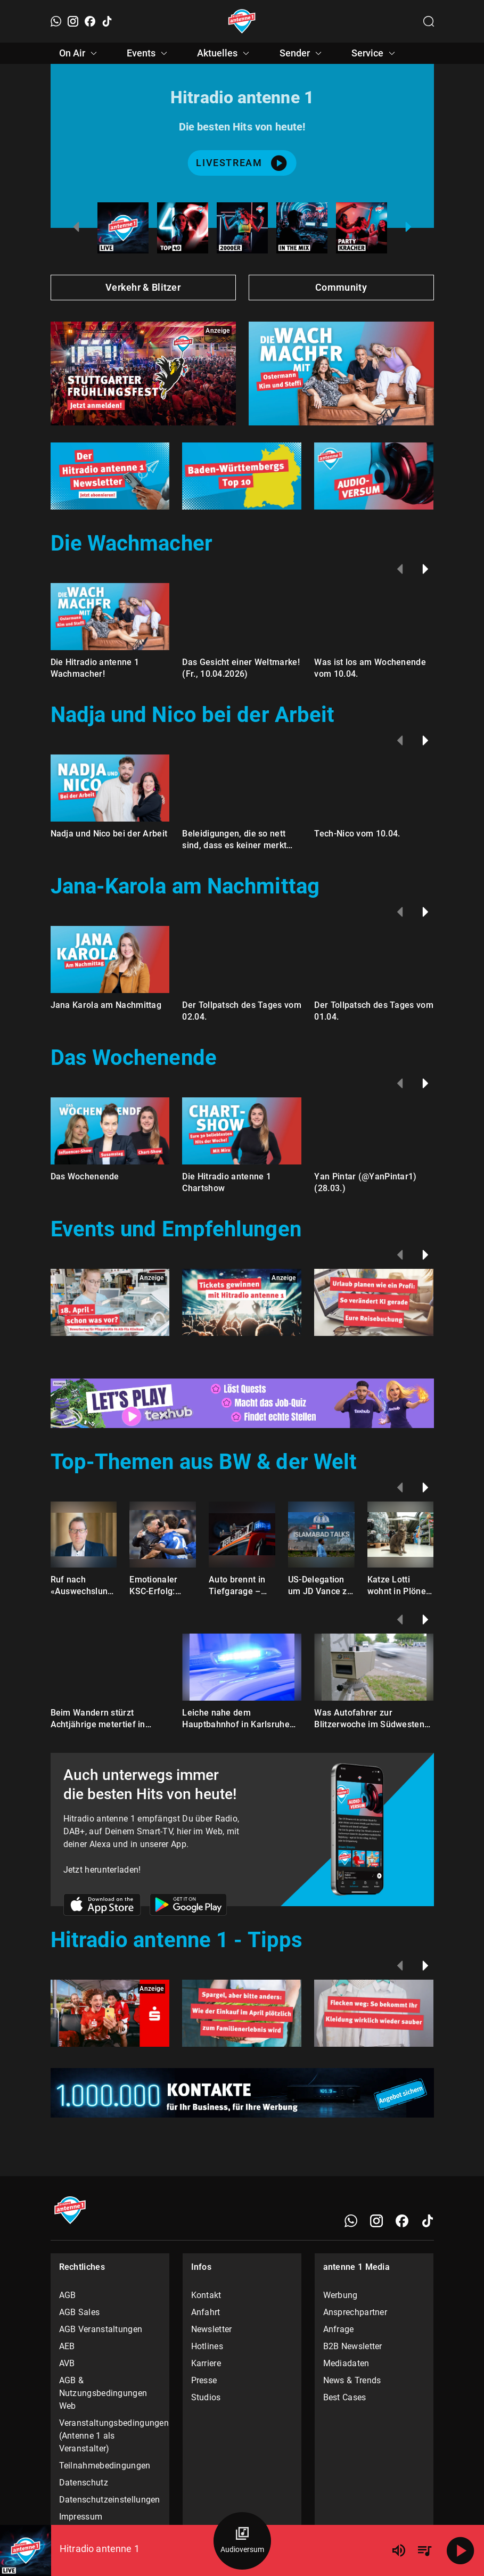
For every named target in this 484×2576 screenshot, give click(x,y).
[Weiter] (425, 569)
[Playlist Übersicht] (424, 2550)
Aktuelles (224, 53)
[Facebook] (90, 21)
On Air (79, 53)
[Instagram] (73, 21)
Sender (302, 53)
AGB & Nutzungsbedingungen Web (103, 2393)
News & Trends (352, 2380)
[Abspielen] (460, 2550)
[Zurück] (399, 569)
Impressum (81, 2517)
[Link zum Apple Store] (102, 1906)
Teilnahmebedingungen (105, 2465)
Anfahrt (205, 2312)
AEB (67, 2346)
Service (374, 53)
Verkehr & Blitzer (143, 287)
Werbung (340, 2295)
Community (341, 287)
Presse (204, 2380)
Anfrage (338, 2329)
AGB (67, 2295)
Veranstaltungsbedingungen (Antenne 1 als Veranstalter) (110, 2436)
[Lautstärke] (398, 2550)
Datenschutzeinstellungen (109, 2500)
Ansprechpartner (355, 2312)
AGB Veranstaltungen (101, 2329)
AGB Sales (79, 2312)
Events (148, 53)
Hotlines (207, 2346)
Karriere (206, 2363)
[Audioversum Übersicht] (242, 2541)
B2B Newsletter (352, 2346)
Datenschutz (83, 2482)
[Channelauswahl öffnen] (428, 21)
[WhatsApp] (56, 21)
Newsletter (211, 2329)
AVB (67, 2363)
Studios (206, 2397)
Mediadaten (346, 2363)
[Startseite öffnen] (242, 21)
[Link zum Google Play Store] (188, 1906)
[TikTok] (107, 21)
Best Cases (344, 2397)
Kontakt (206, 2295)
